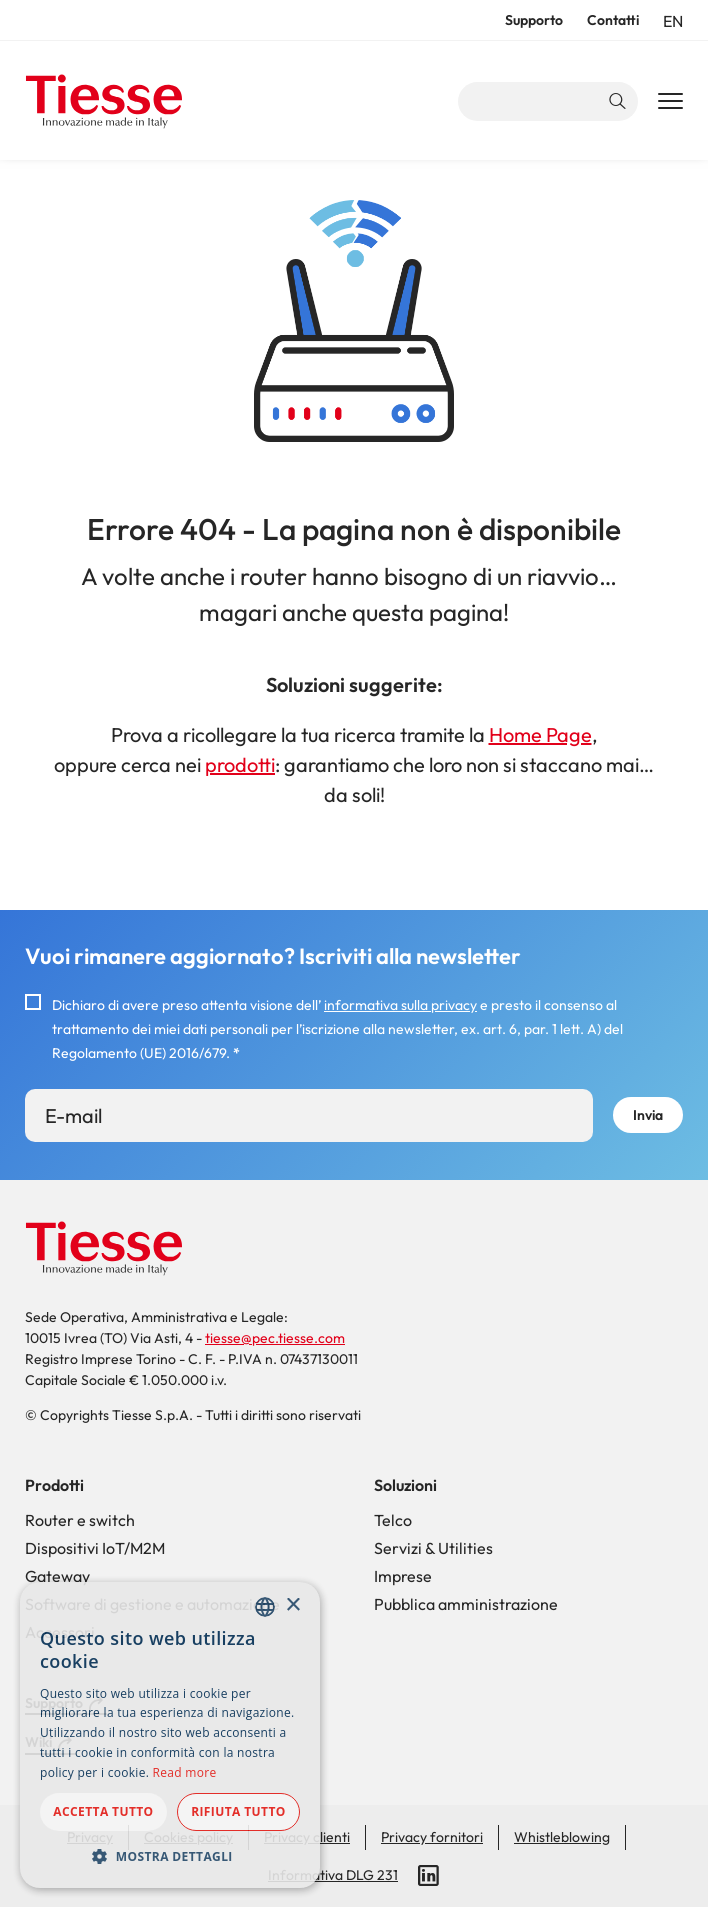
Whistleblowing (562, 1837)
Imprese (403, 1576)
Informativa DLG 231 (333, 1875)
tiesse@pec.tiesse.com (275, 1338)
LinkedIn (429, 1876)
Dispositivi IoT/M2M (95, 1548)
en (673, 21)
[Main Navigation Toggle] (670, 102)
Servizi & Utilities (433, 1548)
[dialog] (170, 1735)
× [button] (292, 1605)
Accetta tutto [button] (103, 1811)
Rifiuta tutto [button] (238, 1811)
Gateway (57, 1576)
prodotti (240, 764)
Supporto (534, 20)
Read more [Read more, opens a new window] (185, 1772)
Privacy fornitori (432, 1837)
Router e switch (80, 1520)
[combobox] (265, 1607)
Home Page (540, 734)
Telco (393, 1520)
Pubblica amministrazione (466, 1604)
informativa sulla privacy (400, 1005)
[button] (170, 1856)
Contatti (613, 20)
